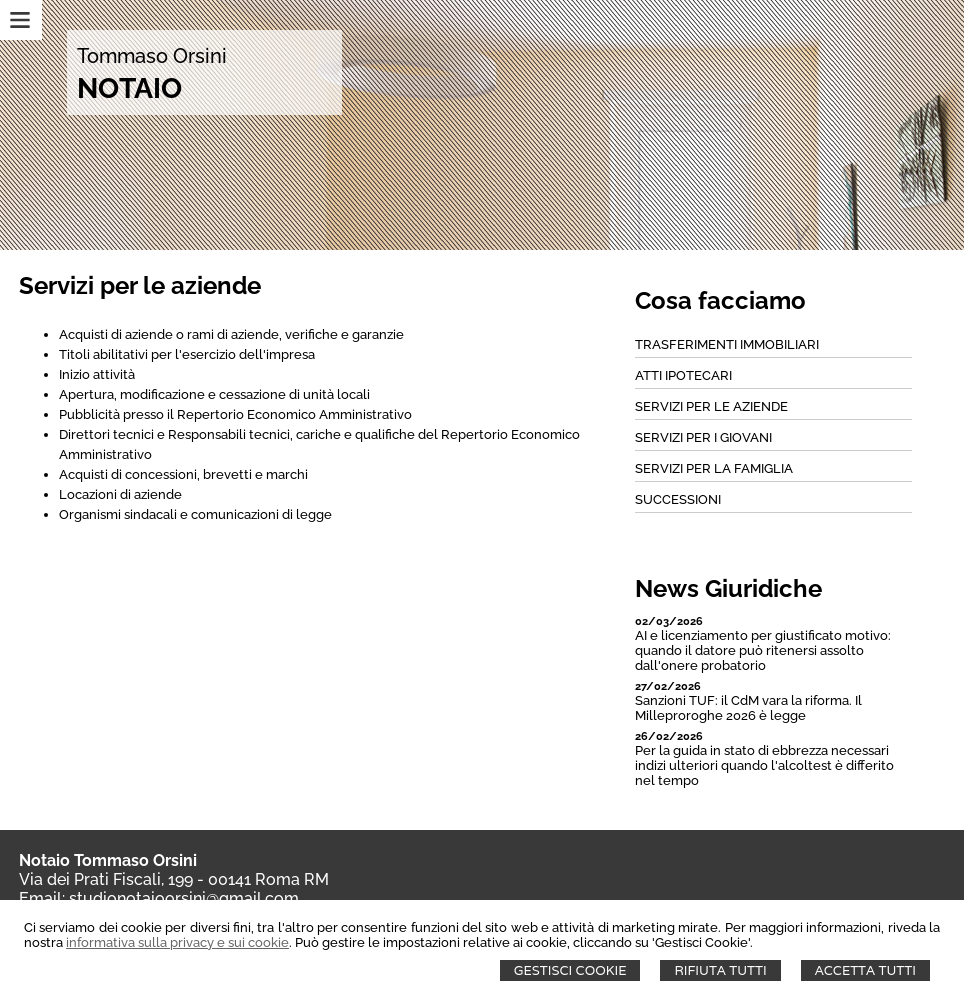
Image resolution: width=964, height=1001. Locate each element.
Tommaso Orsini (152, 56)
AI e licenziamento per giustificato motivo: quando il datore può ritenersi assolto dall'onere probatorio (763, 650)
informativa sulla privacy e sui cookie (177, 942)
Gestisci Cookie (570, 970)
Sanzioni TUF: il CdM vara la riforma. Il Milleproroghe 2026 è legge (748, 708)
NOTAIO (129, 88)
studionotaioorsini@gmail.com (184, 898)
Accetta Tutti (865, 970)
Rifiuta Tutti (720, 970)
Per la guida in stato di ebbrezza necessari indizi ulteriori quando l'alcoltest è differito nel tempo (764, 765)
